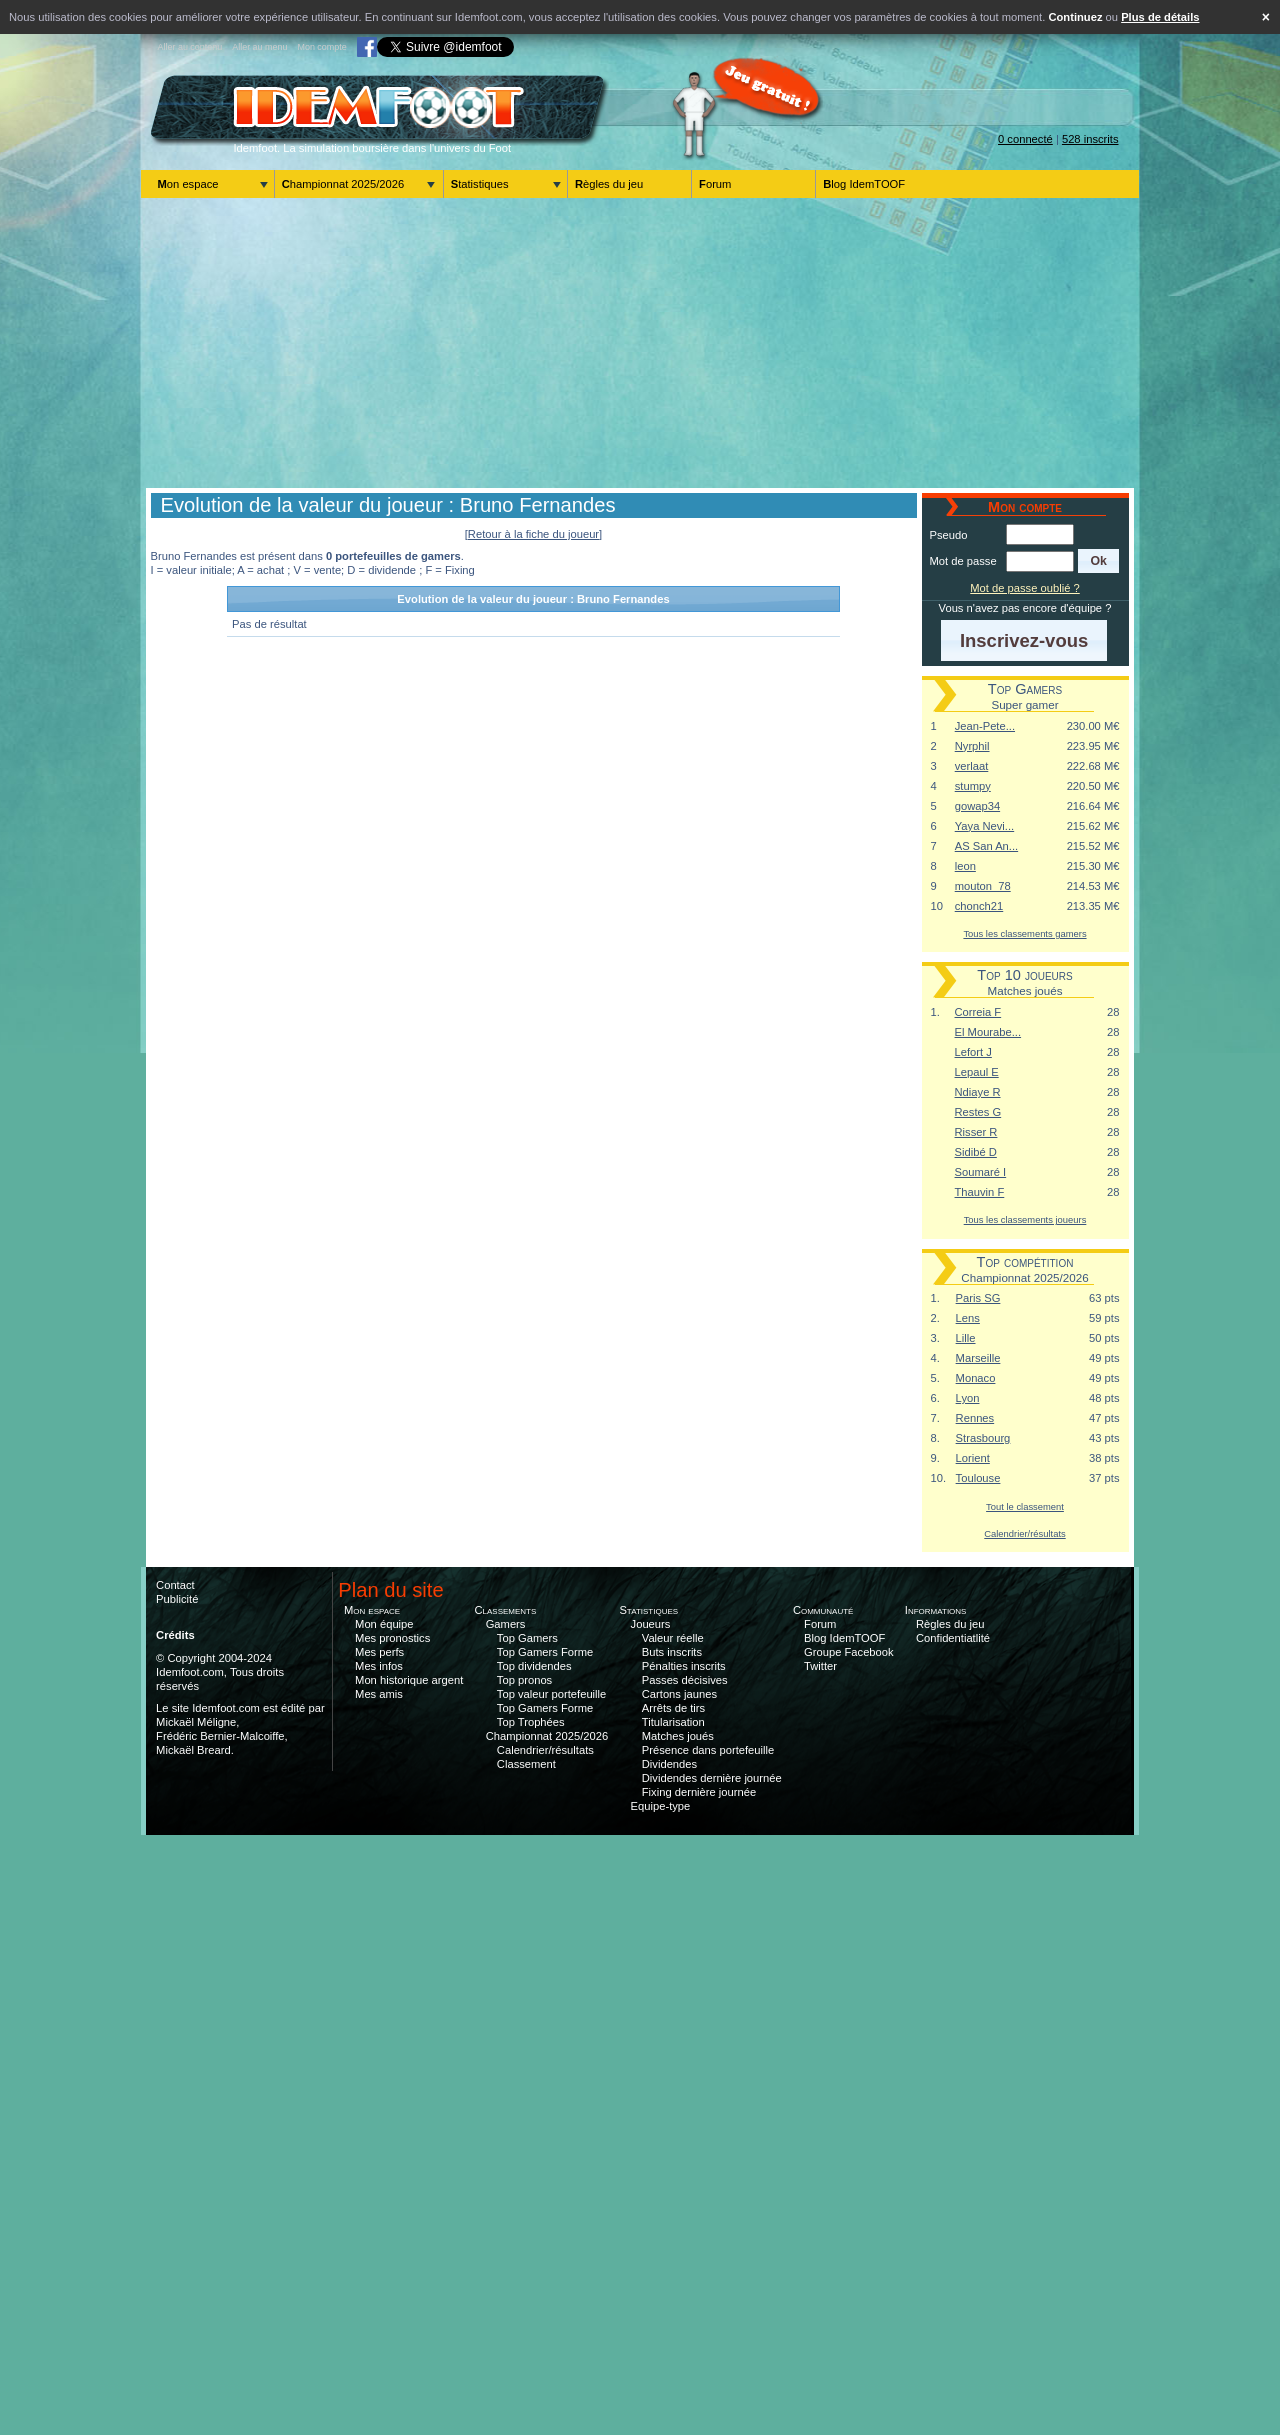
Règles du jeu (609, 184)
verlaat (972, 766)
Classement (526, 1764)
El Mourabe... (988, 1032)
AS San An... (986, 846)
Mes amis (379, 1694)
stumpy (973, 786)
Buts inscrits (672, 1652)
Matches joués (678, 1736)
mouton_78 (983, 886)
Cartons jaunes (679, 1694)
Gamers (506, 1624)
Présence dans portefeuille (708, 1750)
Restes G (978, 1112)
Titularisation (673, 1722)
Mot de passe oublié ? (1024, 588)
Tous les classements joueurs (1025, 1219)
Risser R (976, 1132)
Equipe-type (661, 1806)
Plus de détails (1160, 17)
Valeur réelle (673, 1638)
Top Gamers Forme (545, 1652)
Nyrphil (972, 746)
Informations (936, 1610)
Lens (968, 1318)
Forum (715, 184)
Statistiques (480, 184)
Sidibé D (976, 1152)
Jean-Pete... (985, 726)
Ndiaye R (978, 1092)
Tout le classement (1025, 1506)
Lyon (968, 1398)
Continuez (1075, 17)
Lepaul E (977, 1072)
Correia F (978, 1012)
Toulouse (978, 1478)
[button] (1098, 561)
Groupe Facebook (849, 1652)
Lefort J (973, 1052)
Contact (175, 1585)
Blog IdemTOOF (864, 184)
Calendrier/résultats (1024, 1533)
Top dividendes (534, 1666)
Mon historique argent (409, 1680)
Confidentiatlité (953, 1638)
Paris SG (978, 1298)
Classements (505, 1610)
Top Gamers (527, 1638)
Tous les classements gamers (1024, 933)
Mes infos (379, 1666)
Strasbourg (983, 1438)
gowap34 (977, 806)
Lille (966, 1338)
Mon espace (188, 184)
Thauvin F (980, 1192)
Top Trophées (531, 1722)
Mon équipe (384, 1624)
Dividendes (669, 1764)
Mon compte (321, 47)
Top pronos (524, 1680)
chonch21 (979, 906)
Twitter (820, 1666)
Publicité (177, 1599)
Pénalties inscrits (684, 1666)
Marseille (978, 1358)
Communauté (823, 1610)
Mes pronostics (392, 1638)
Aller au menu (259, 47)
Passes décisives (685, 1680)
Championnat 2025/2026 (343, 184)
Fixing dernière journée (699, 1792)
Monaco (976, 1378)
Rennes (975, 1418)
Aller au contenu (190, 47)
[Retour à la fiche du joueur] (533, 534)
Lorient (973, 1458)
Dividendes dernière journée (712, 1778)
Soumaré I (981, 1172)
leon (965, 866)
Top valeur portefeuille (551, 1694)
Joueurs (651, 1624)
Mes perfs (379, 1652)
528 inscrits (1090, 139)
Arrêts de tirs (673, 1708)
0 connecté (1025, 139)
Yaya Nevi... (984, 826)
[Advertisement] (640, 343)
